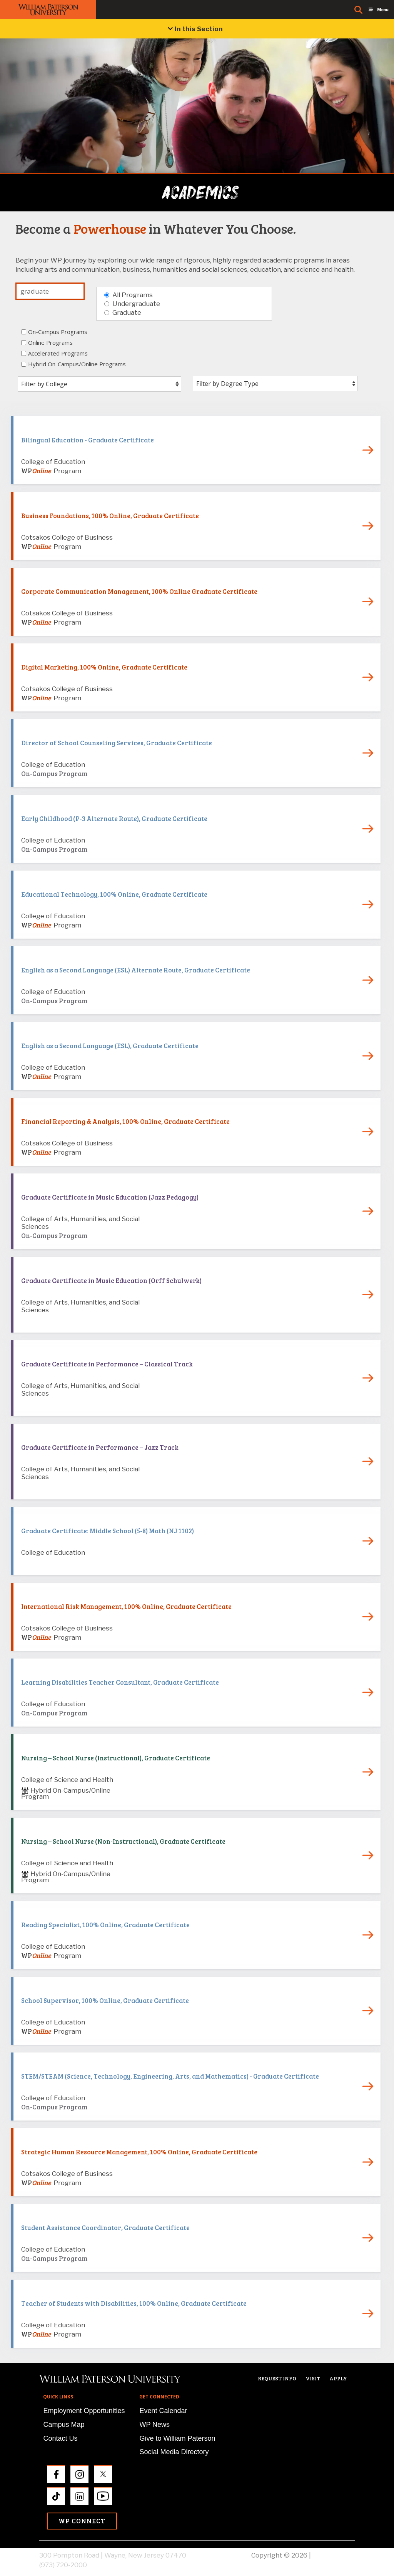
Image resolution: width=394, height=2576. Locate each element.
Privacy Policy (333, 2555)
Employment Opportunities (84, 2411)
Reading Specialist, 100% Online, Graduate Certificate (105, 1924)
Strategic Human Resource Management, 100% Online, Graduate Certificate (139, 2151)
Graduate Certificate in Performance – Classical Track (107, 1363)
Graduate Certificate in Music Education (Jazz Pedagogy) (110, 1197)
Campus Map (63, 2424)
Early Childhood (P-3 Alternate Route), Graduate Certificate (114, 818)
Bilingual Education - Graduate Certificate (87, 439)
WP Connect (81, 2520)
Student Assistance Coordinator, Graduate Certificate (105, 2227)
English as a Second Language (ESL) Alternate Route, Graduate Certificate (135, 970)
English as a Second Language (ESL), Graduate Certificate (110, 1045)
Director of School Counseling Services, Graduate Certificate (116, 742)
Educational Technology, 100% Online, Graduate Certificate (114, 894)
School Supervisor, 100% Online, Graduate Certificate (105, 2000)
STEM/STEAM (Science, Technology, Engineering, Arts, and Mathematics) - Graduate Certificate (170, 2076)
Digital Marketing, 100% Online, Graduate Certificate (104, 667)
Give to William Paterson (177, 2438)
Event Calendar (163, 2411)
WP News (154, 2424)
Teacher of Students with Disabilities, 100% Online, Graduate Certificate (134, 2303)
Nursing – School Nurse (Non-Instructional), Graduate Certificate (123, 1841)
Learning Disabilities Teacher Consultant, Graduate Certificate (120, 1682)
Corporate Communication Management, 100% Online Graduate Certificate (139, 591)
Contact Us (60, 2438)
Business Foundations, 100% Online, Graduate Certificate (110, 515)
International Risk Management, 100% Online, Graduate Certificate (126, 1606)
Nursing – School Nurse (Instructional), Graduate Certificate (115, 1757)
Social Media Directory (174, 2452)
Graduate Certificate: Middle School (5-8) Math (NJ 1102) (107, 1530)
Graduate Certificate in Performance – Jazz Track (100, 1447)
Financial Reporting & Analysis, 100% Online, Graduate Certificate (125, 1121)
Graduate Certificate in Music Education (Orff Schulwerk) (111, 1280)
